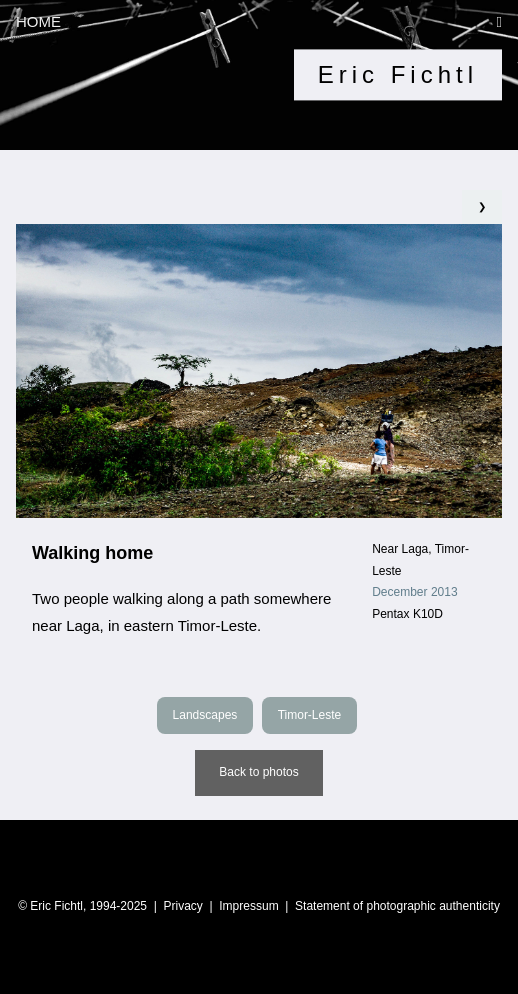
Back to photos (258, 772)
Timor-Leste (310, 715)
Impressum (248, 906)
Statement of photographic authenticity (397, 906)
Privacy (182, 906)
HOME (38, 21)
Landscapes (205, 715)
